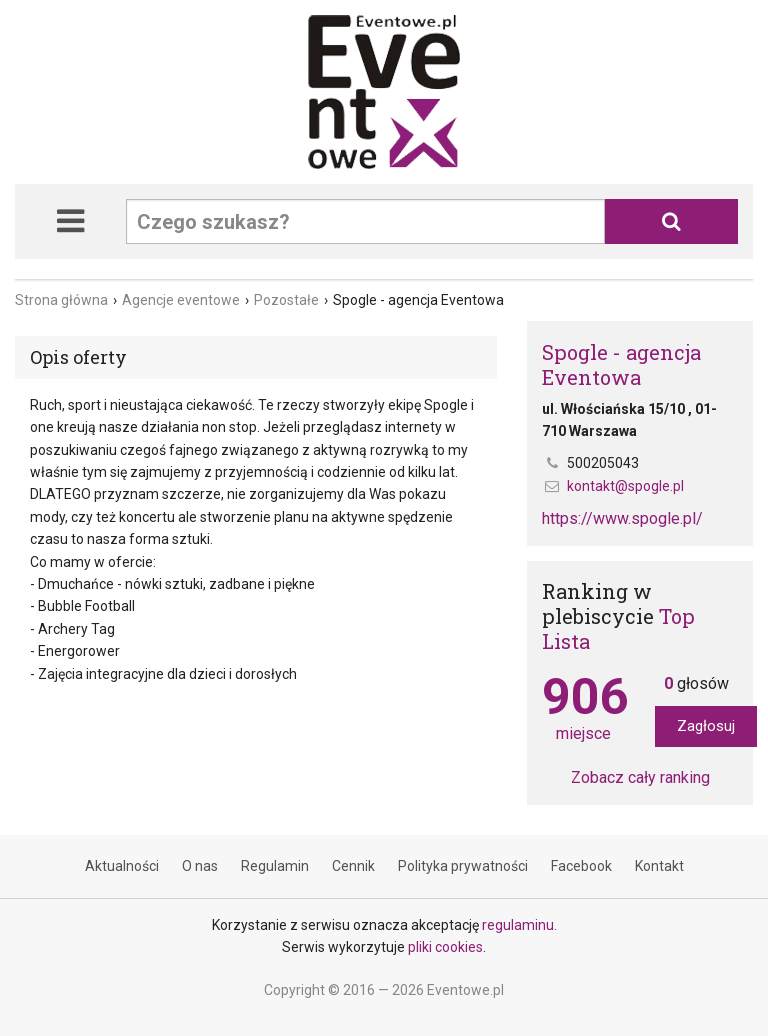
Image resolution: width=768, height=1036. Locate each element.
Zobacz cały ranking (640, 777)
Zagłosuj (706, 726)
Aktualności (122, 866)
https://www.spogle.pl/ (622, 518)
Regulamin (275, 866)
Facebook (581, 866)
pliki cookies (445, 947)
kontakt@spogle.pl (625, 486)
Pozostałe (286, 300)
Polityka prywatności (463, 866)
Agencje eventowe (181, 300)
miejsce (583, 707)
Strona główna (61, 300)
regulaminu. (519, 925)
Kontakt (659, 866)
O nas (200, 866)
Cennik (353, 866)
